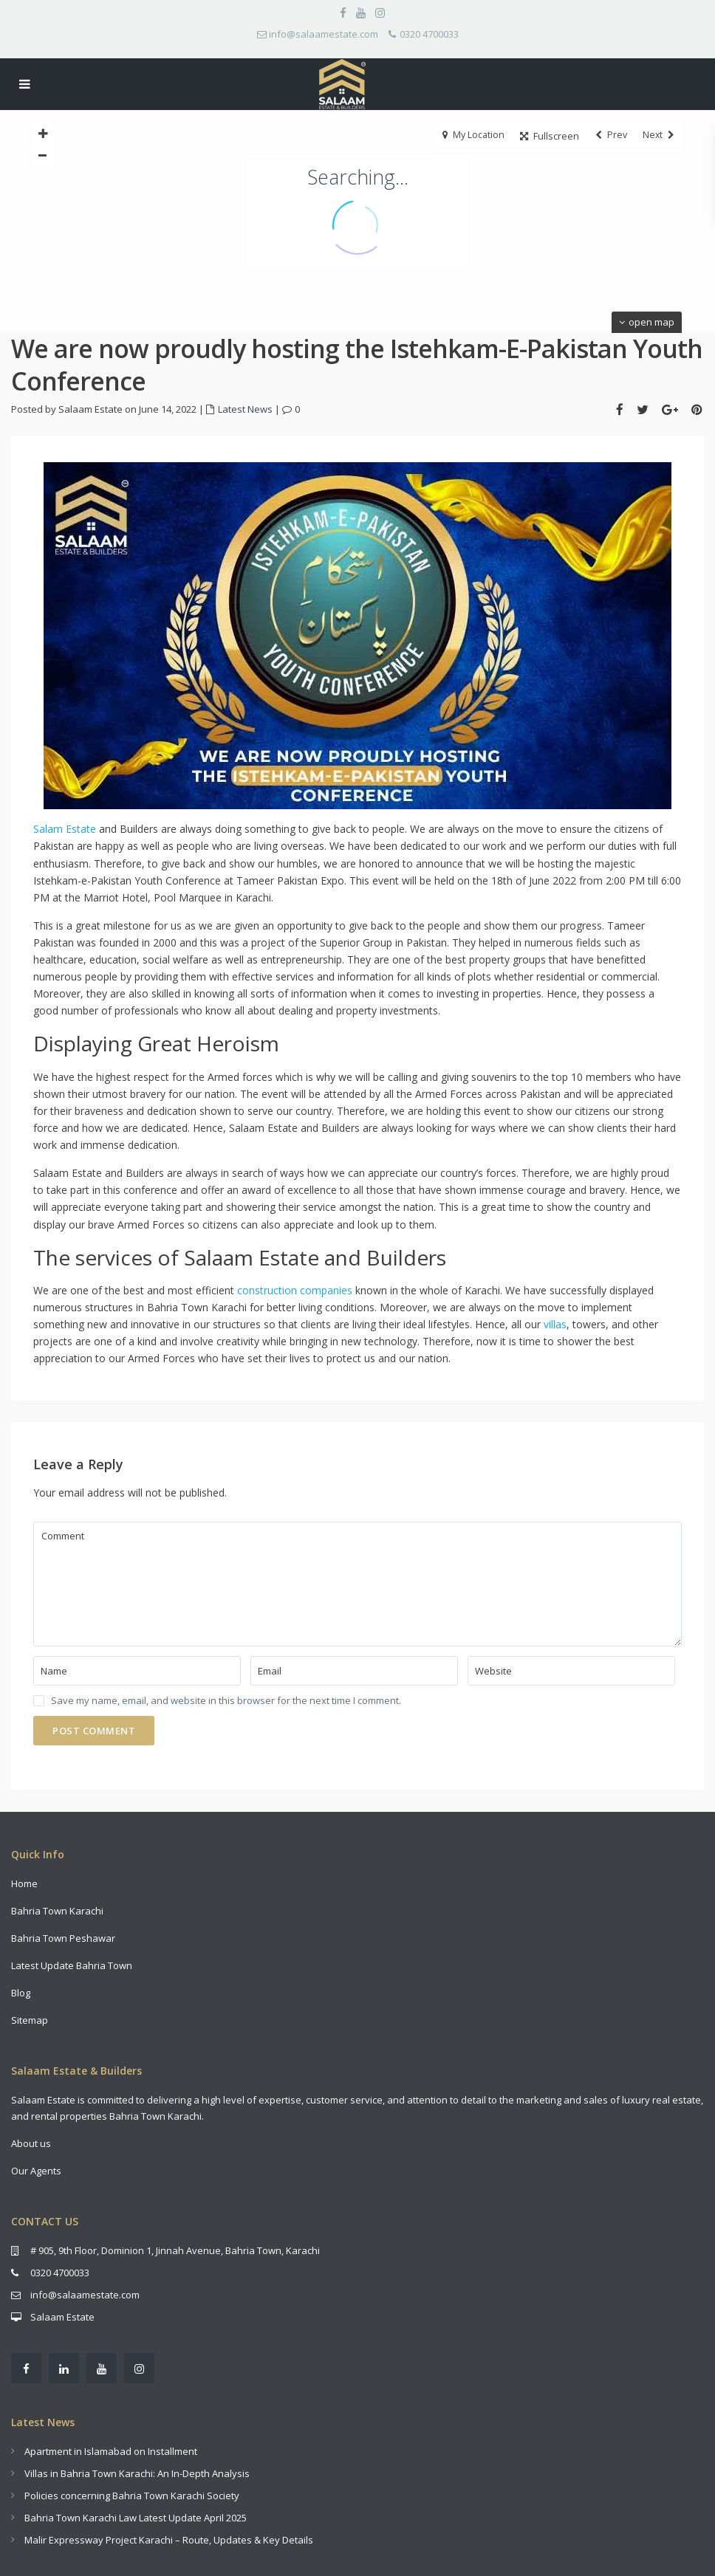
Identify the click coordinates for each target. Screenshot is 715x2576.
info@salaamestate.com (323, 34)
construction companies (294, 1290)
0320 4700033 (429, 34)
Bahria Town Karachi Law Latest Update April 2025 (135, 2517)
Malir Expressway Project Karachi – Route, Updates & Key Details (168, 2539)
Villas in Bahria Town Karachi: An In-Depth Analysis (137, 2473)
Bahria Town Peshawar (63, 1938)
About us (31, 2143)
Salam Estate (64, 829)
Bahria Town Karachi (57, 1910)
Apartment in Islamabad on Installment (110, 2451)
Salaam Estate (62, 2316)
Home (25, 1883)
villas (555, 1324)
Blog (20, 1992)
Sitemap (29, 2020)
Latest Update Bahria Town (71, 1965)
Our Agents (36, 2170)
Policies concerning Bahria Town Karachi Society (131, 2495)
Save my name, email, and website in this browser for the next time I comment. (226, 1700)
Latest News (245, 409)
